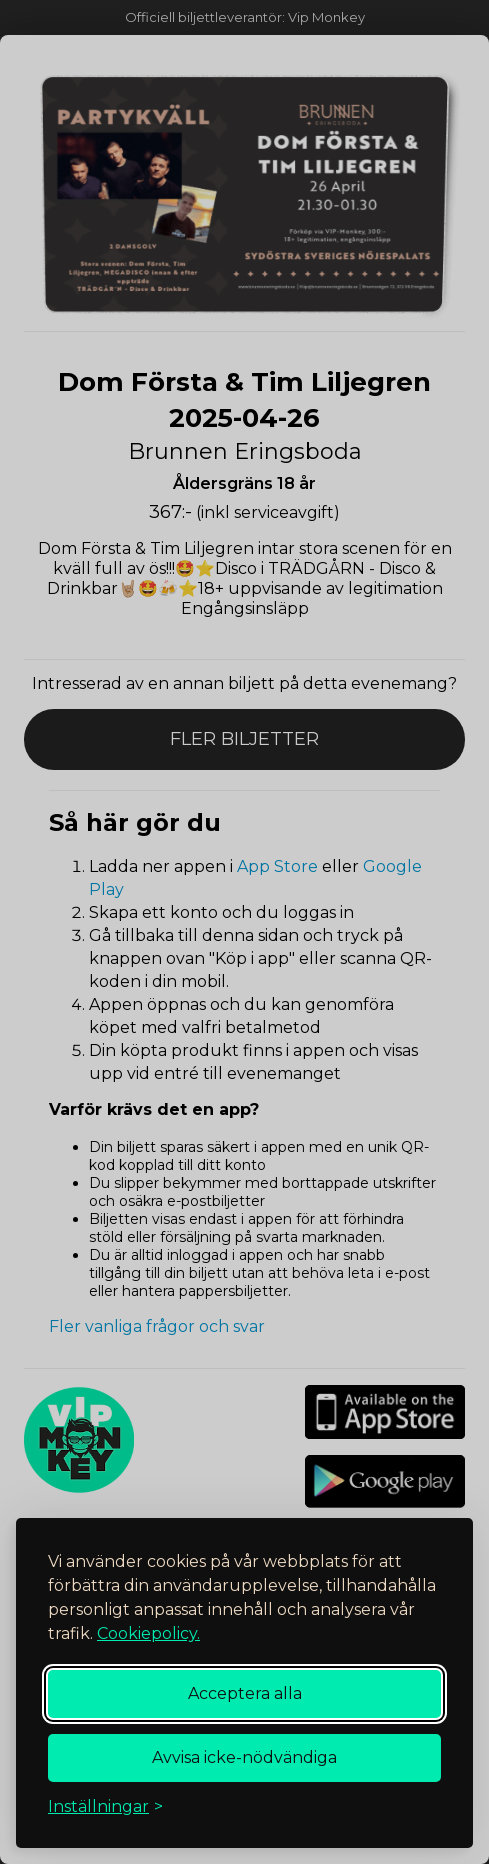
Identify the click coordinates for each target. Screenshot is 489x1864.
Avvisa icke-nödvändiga (244, 1757)
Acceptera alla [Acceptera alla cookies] (245, 1693)
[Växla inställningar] (105, 1807)
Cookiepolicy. (148, 1633)
